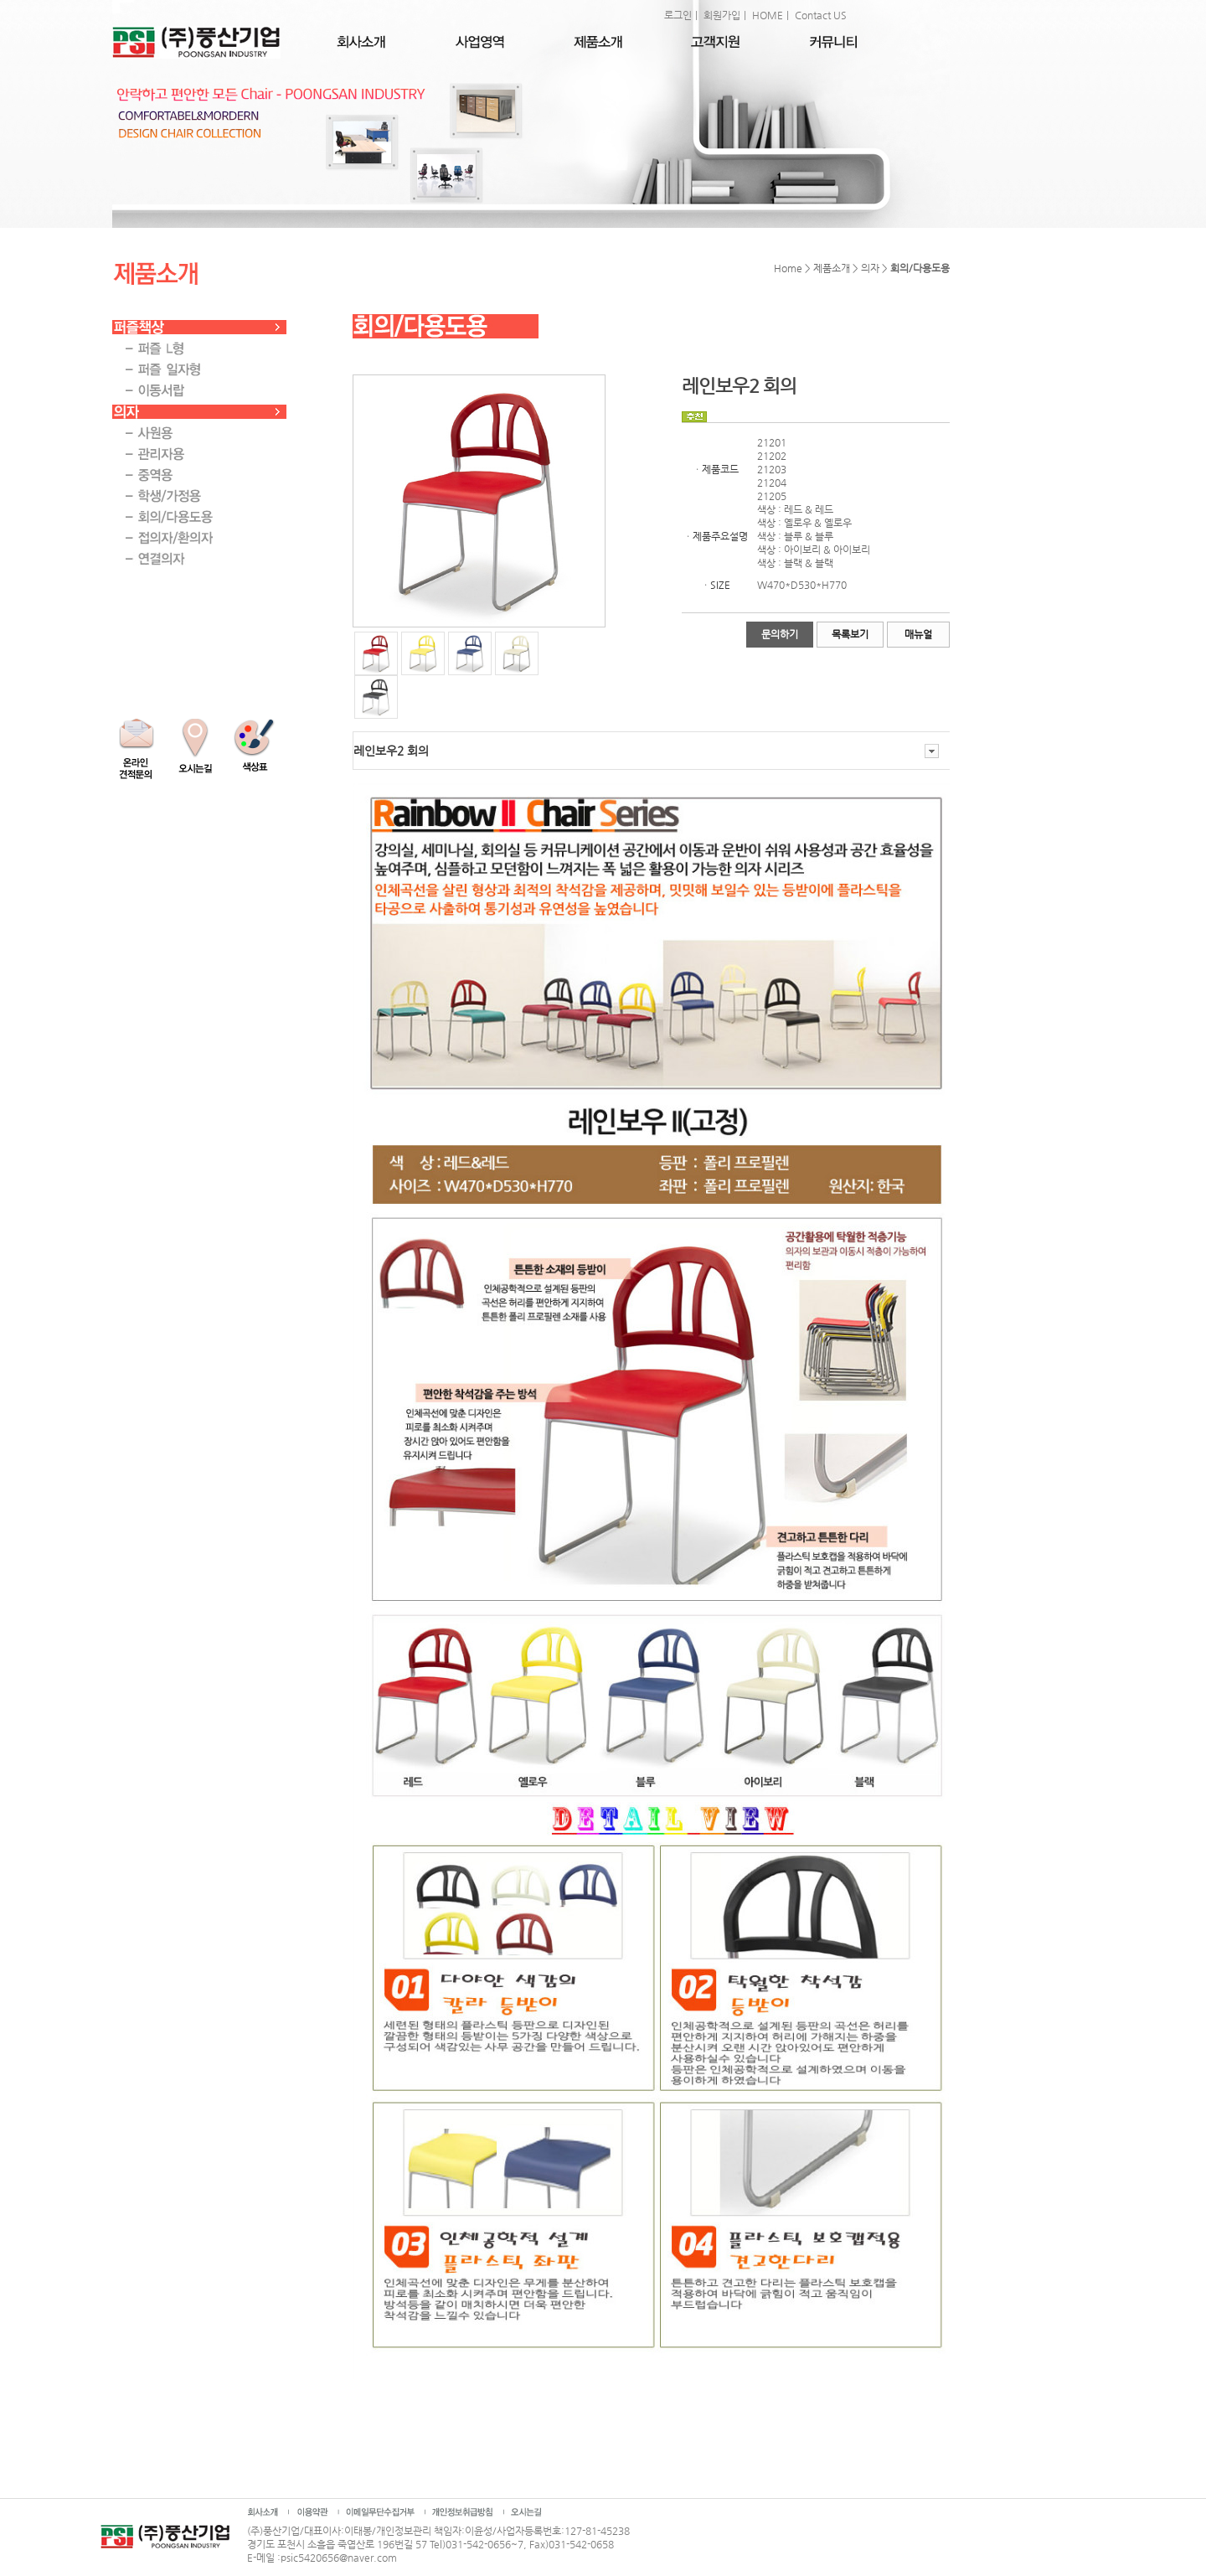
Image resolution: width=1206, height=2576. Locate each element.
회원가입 (722, 15)
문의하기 (779, 634)
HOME (767, 15)
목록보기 (850, 634)
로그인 (678, 15)
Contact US (821, 15)
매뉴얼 (918, 634)
